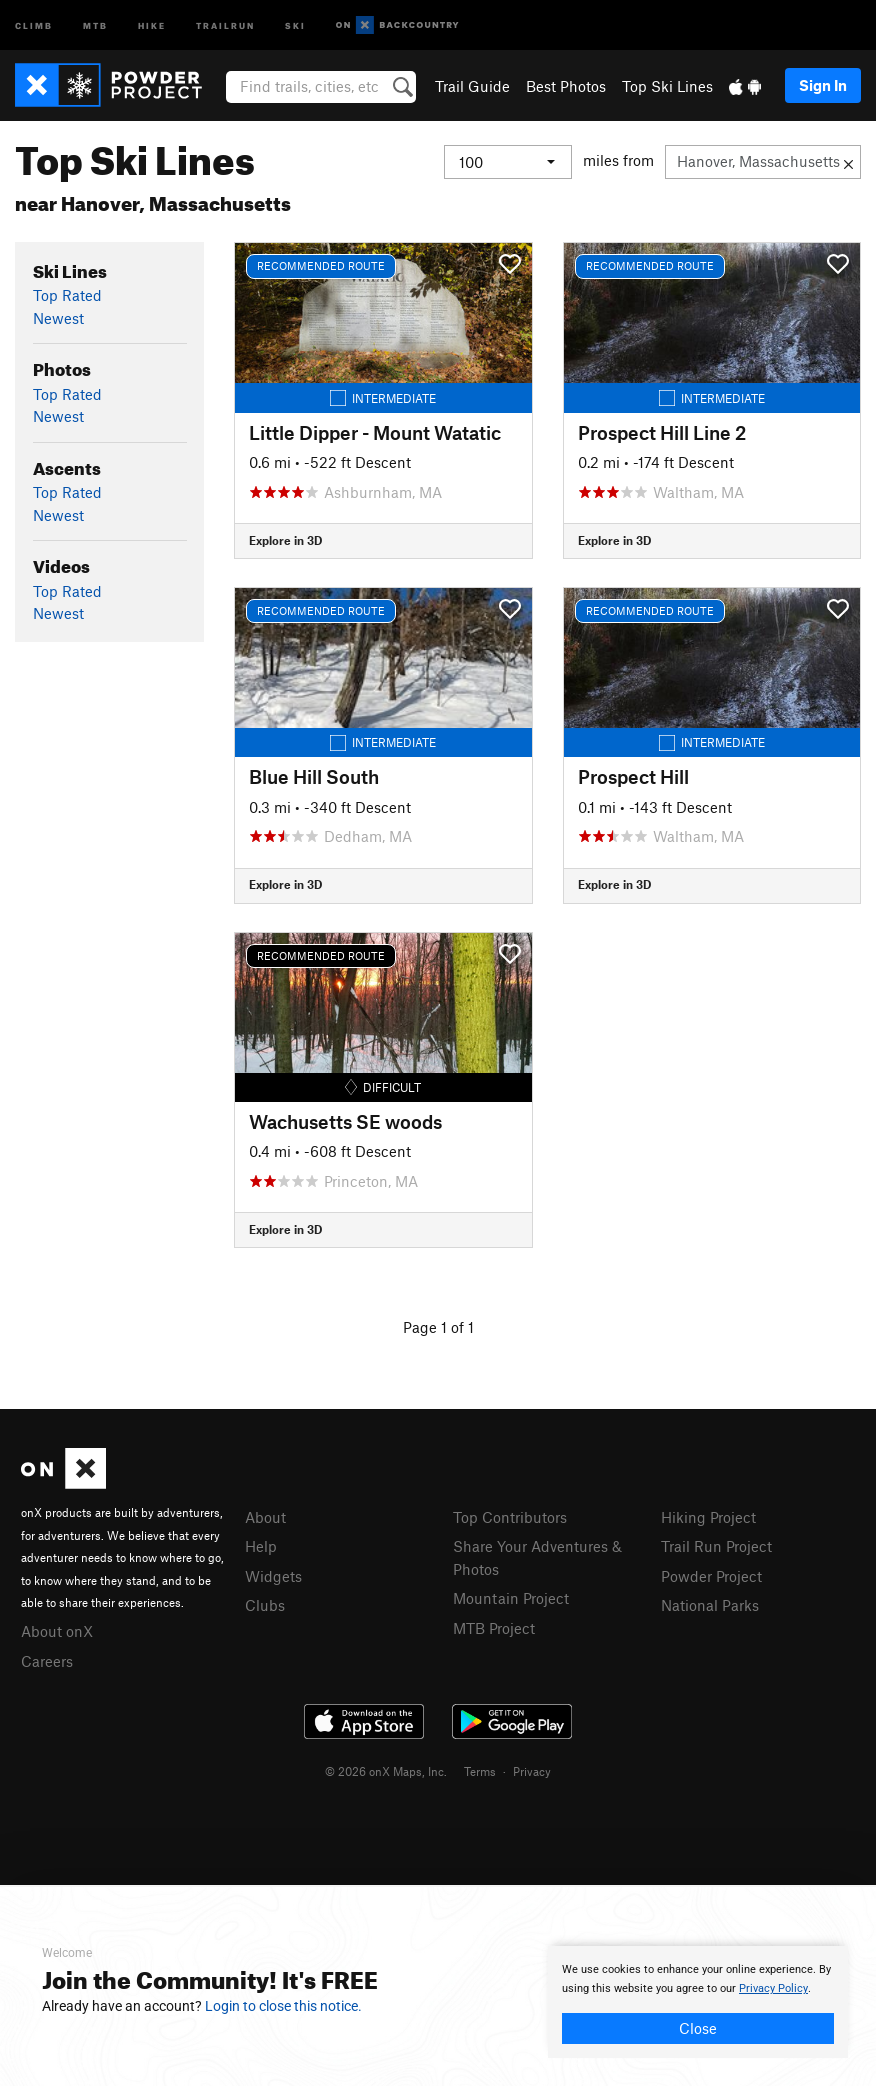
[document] (698, 2002)
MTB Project (494, 1628)
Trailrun (225, 24)
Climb (34, 24)
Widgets (273, 1576)
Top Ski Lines (667, 86)
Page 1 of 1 (438, 1327)
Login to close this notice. (283, 2006)
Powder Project (711, 1576)
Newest (58, 318)
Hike (152, 24)
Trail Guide (472, 86)
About (265, 1517)
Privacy (532, 1771)
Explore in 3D (285, 540)
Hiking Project (708, 1517)
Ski (295, 24)
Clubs (265, 1605)
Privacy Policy (773, 1988)
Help (261, 1546)
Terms (480, 1771)
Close (698, 2028)
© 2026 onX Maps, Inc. (386, 1771)
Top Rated (67, 295)
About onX (57, 1631)
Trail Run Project (716, 1546)
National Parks (710, 1605)
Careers (47, 1661)
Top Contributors (510, 1517)
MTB (95, 24)
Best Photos (566, 86)
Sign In (823, 85)
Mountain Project (511, 1598)
